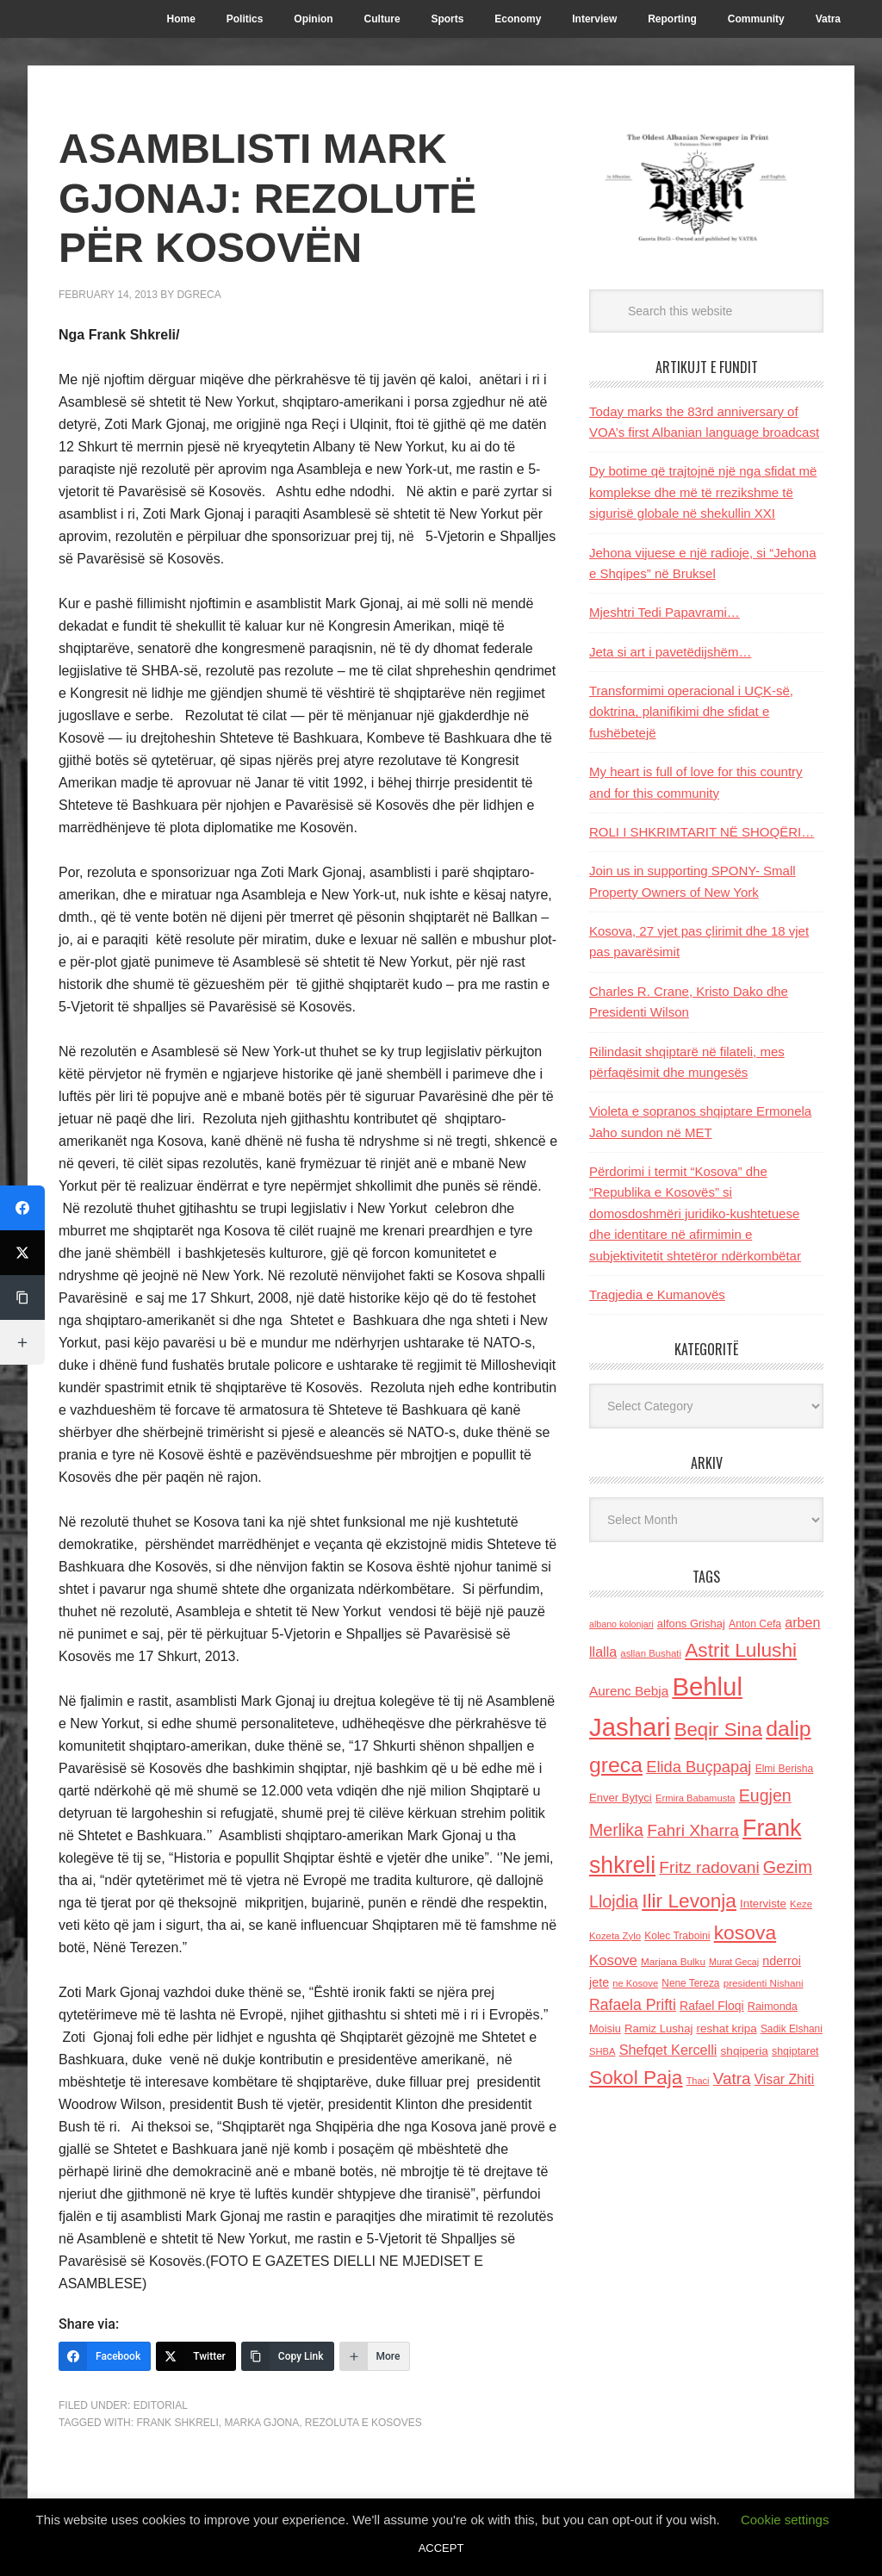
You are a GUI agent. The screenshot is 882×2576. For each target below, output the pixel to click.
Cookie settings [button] (785, 2519)
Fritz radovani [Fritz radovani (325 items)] (709, 1867)
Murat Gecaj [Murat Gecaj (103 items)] (734, 1962)
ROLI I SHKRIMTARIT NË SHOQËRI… (701, 831)
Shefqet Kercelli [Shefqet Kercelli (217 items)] (668, 2049)
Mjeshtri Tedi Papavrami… (664, 612)
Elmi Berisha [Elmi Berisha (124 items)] (784, 1769)
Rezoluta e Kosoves (363, 2423)
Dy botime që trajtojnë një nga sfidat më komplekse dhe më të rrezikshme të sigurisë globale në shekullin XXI (703, 492)
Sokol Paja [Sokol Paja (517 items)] (635, 2077)
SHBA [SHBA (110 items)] (602, 2051)
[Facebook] (105, 2356)
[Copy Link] (287, 2356)
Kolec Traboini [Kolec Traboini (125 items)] (677, 1936)
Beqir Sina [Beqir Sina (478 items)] (718, 1729)
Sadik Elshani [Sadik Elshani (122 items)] (792, 2029)
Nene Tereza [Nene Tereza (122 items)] (690, 1983)
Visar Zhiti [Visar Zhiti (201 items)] (785, 2079)
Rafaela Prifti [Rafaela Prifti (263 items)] (632, 2004)
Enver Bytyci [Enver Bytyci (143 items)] (620, 1797)
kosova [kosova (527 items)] (745, 1932)
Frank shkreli (177, 2423)
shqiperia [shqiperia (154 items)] (744, 2050)
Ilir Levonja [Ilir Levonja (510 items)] (689, 1900)
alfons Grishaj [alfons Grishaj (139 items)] (691, 1623)
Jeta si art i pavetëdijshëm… (670, 651)
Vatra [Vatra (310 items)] (732, 2078)
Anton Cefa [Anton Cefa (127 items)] (755, 1624)
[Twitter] (196, 2356)
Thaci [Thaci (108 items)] (698, 2080)
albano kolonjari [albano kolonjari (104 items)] (621, 1624)
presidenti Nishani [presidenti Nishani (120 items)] (764, 1982)
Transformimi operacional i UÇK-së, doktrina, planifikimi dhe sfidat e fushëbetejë (691, 711)
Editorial (161, 2405)
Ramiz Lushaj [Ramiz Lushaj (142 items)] (658, 2028)
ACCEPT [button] (441, 2548)
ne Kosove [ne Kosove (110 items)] (635, 1983)
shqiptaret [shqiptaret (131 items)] (795, 2051)
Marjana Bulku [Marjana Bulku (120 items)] (673, 1961)
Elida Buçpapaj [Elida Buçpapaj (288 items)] (698, 1767)
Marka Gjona (261, 2423)
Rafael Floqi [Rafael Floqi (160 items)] (712, 2006)
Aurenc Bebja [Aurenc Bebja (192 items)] (628, 1690)
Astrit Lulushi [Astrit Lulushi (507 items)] (741, 1650)
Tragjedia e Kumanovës (657, 1294)
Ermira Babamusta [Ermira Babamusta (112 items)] (695, 1798)
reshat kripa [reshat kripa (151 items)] (727, 2028)
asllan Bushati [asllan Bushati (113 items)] (650, 1653)
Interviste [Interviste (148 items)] (763, 1903)
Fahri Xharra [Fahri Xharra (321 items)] (693, 1830)
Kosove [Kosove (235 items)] (613, 1960)
